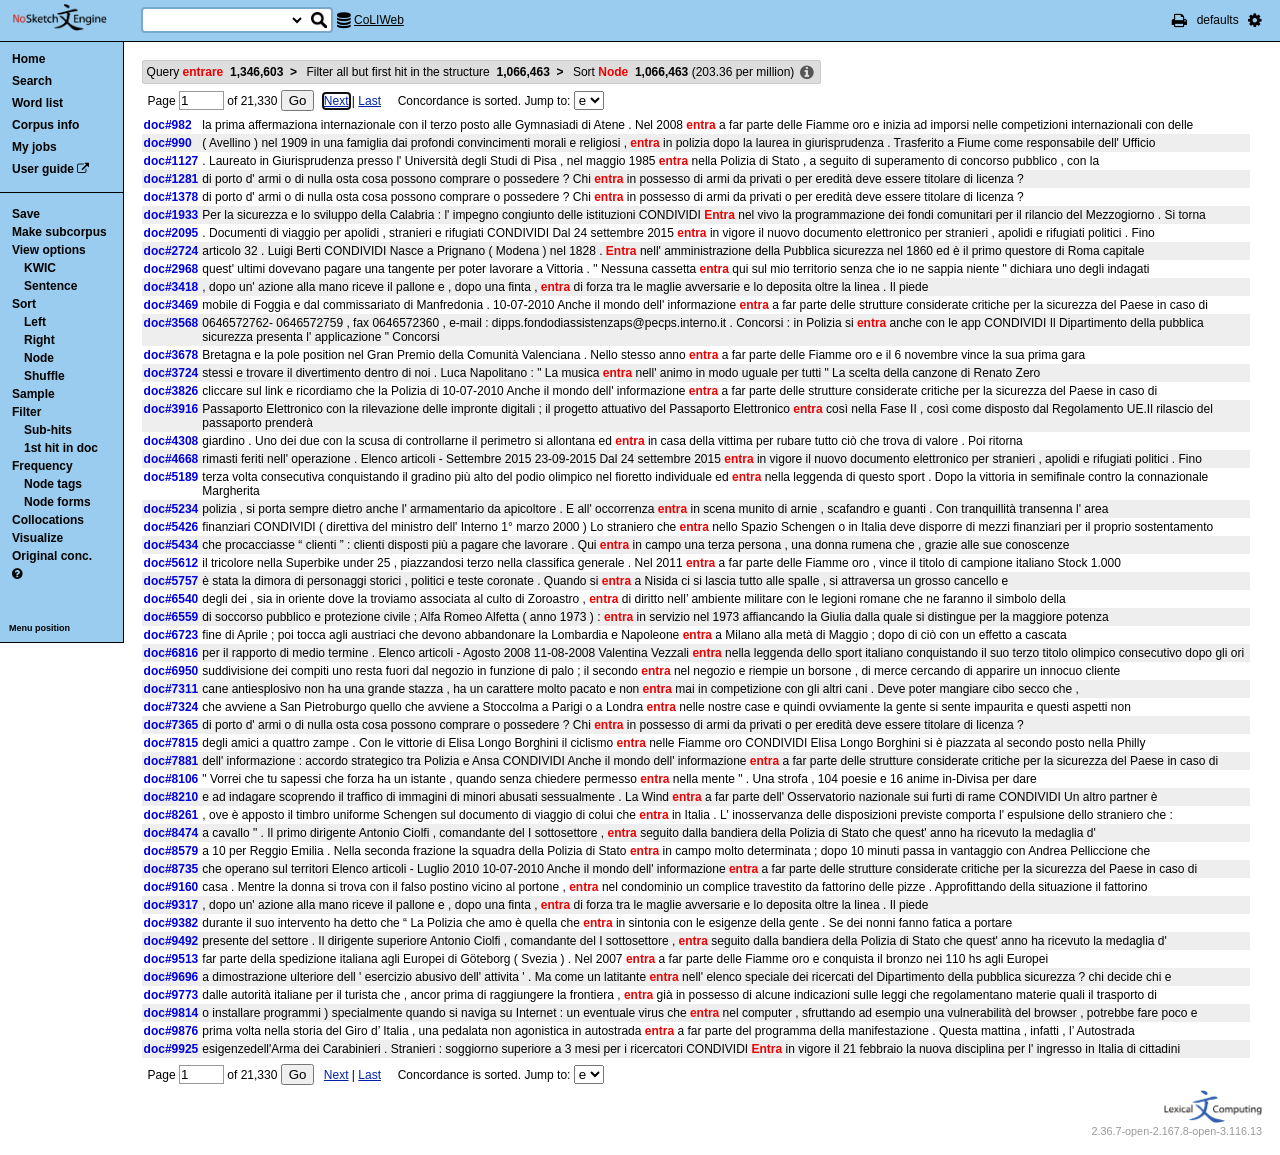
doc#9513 (171, 959)
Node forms (57, 502)
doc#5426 (171, 527)
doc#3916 (171, 409)
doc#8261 (171, 815)
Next (336, 101)
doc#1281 (171, 179)
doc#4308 (171, 441)
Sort (24, 304)
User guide (43, 169)
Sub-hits (48, 430)
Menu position (39, 628)
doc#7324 (171, 707)
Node (39, 358)
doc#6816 (171, 653)
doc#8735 (171, 869)
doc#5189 (171, 477)
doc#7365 (171, 725)
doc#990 (168, 143)
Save (26, 214)
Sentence (50, 286)
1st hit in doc (61, 448)
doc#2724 (171, 251)
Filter (26, 412)
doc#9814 (171, 1013)
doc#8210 (171, 797)
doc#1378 (171, 197)
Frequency (42, 466)
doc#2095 (171, 233)
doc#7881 (171, 761)
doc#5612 (171, 563)
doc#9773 (171, 995)
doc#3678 (171, 355)
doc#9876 (171, 1031)
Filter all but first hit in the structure (427, 72)
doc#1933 (171, 215)
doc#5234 (171, 509)
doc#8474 (171, 833)
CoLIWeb (379, 20)
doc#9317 (171, 905)
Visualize (37, 538)
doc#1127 (171, 161)
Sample (33, 394)
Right (39, 340)
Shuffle (44, 376)
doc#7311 (171, 689)
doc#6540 (171, 599)
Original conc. (52, 556)
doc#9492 (171, 941)
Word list (37, 103)
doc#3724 (171, 373)
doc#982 (168, 125)
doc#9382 (171, 923)
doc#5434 (171, 545)
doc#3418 (171, 287)
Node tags (53, 484)
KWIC (40, 268)
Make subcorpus (59, 232)
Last (369, 101)
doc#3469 (171, 305)
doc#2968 (171, 269)
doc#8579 (171, 851)
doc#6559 (171, 617)
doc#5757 (171, 581)
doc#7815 (171, 743)
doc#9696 (171, 977)
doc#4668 (171, 459)
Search (32, 81)
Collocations (48, 520)
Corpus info (45, 125)
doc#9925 (171, 1049)
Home (28, 59)
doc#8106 (171, 779)
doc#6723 (171, 635)
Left (35, 322)
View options (49, 250)
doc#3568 (171, 323)
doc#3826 (171, 391)
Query (215, 72)
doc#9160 (171, 887)
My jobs (34, 147)
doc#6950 (171, 671)
